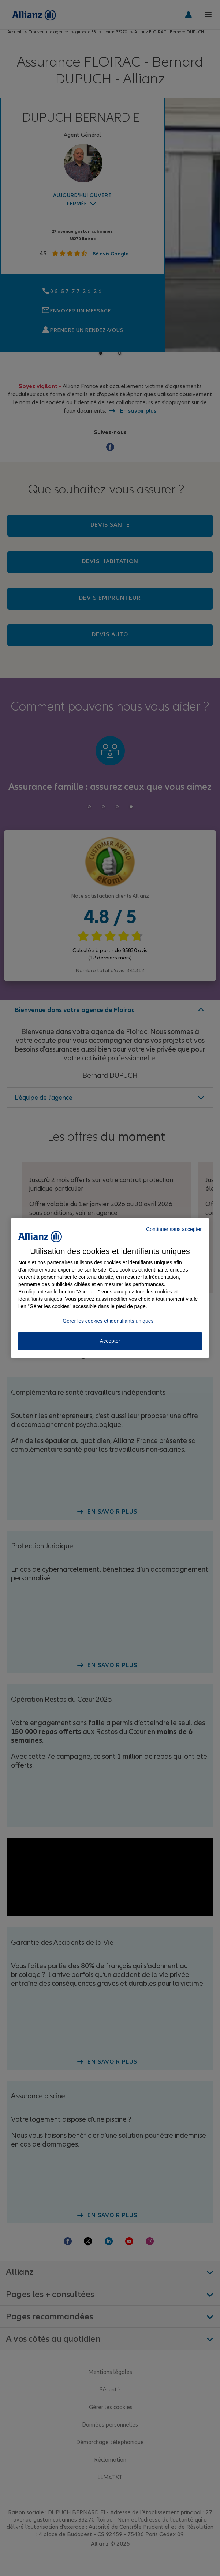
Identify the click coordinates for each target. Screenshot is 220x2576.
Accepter (110, 1341)
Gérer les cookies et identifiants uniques (108, 1321)
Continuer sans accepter (174, 1229)
